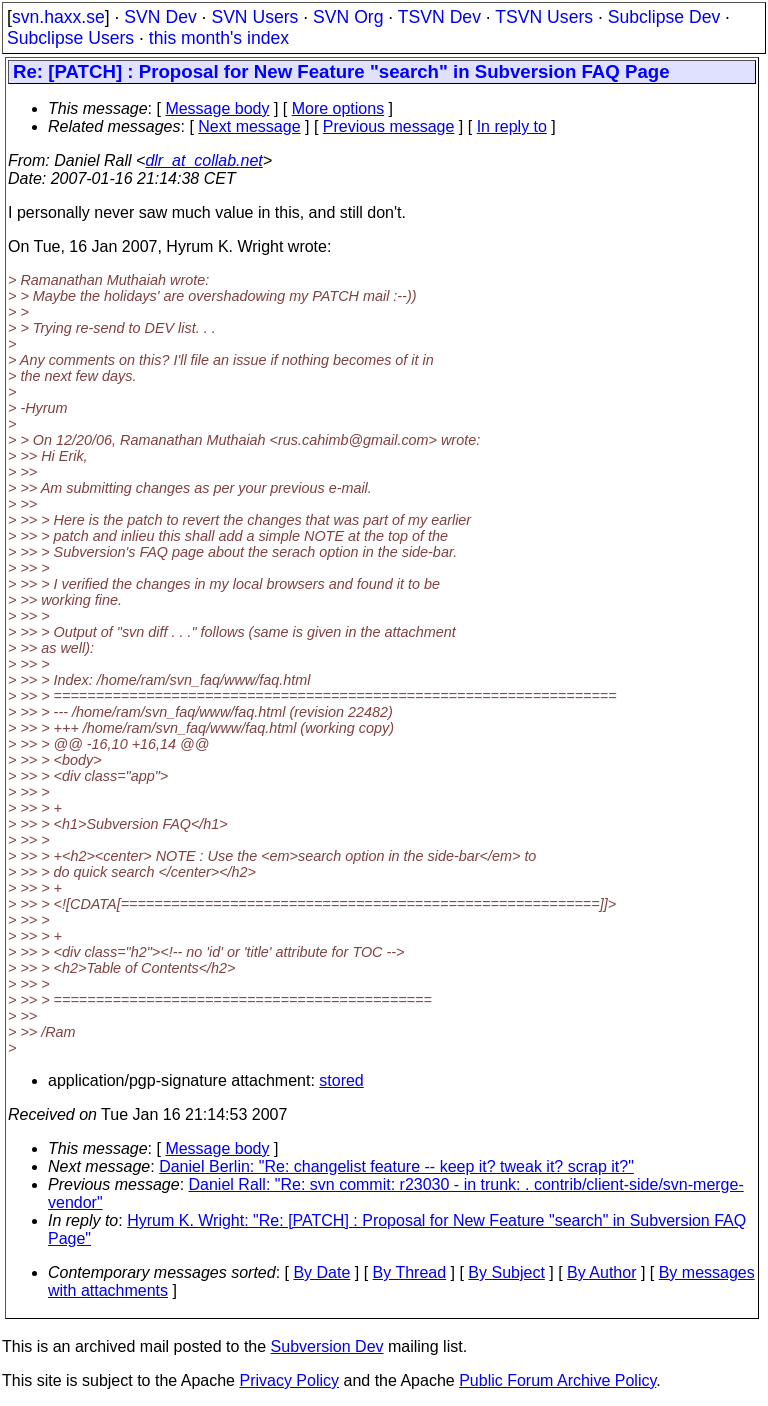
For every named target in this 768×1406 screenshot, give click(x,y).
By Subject (506, 1272)
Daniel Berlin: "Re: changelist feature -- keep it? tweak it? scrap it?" (396, 1166)
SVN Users (254, 17)
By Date (321, 1272)
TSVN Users (544, 17)
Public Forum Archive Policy (557, 1380)
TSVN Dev (439, 17)
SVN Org (348, 17)
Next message (249, 126)
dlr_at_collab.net (203, 160)
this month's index (219, 38)
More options (338, 108)
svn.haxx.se (58, 17)
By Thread (410, 1272)
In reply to (512, 126)
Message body (217, 108)
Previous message (389, 126)
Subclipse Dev (664, 17)
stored (341, 1080)
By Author (601, 1272)
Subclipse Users (70, 38)
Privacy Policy (289, 1380)
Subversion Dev (327, 1346)
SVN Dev (160, 17)
